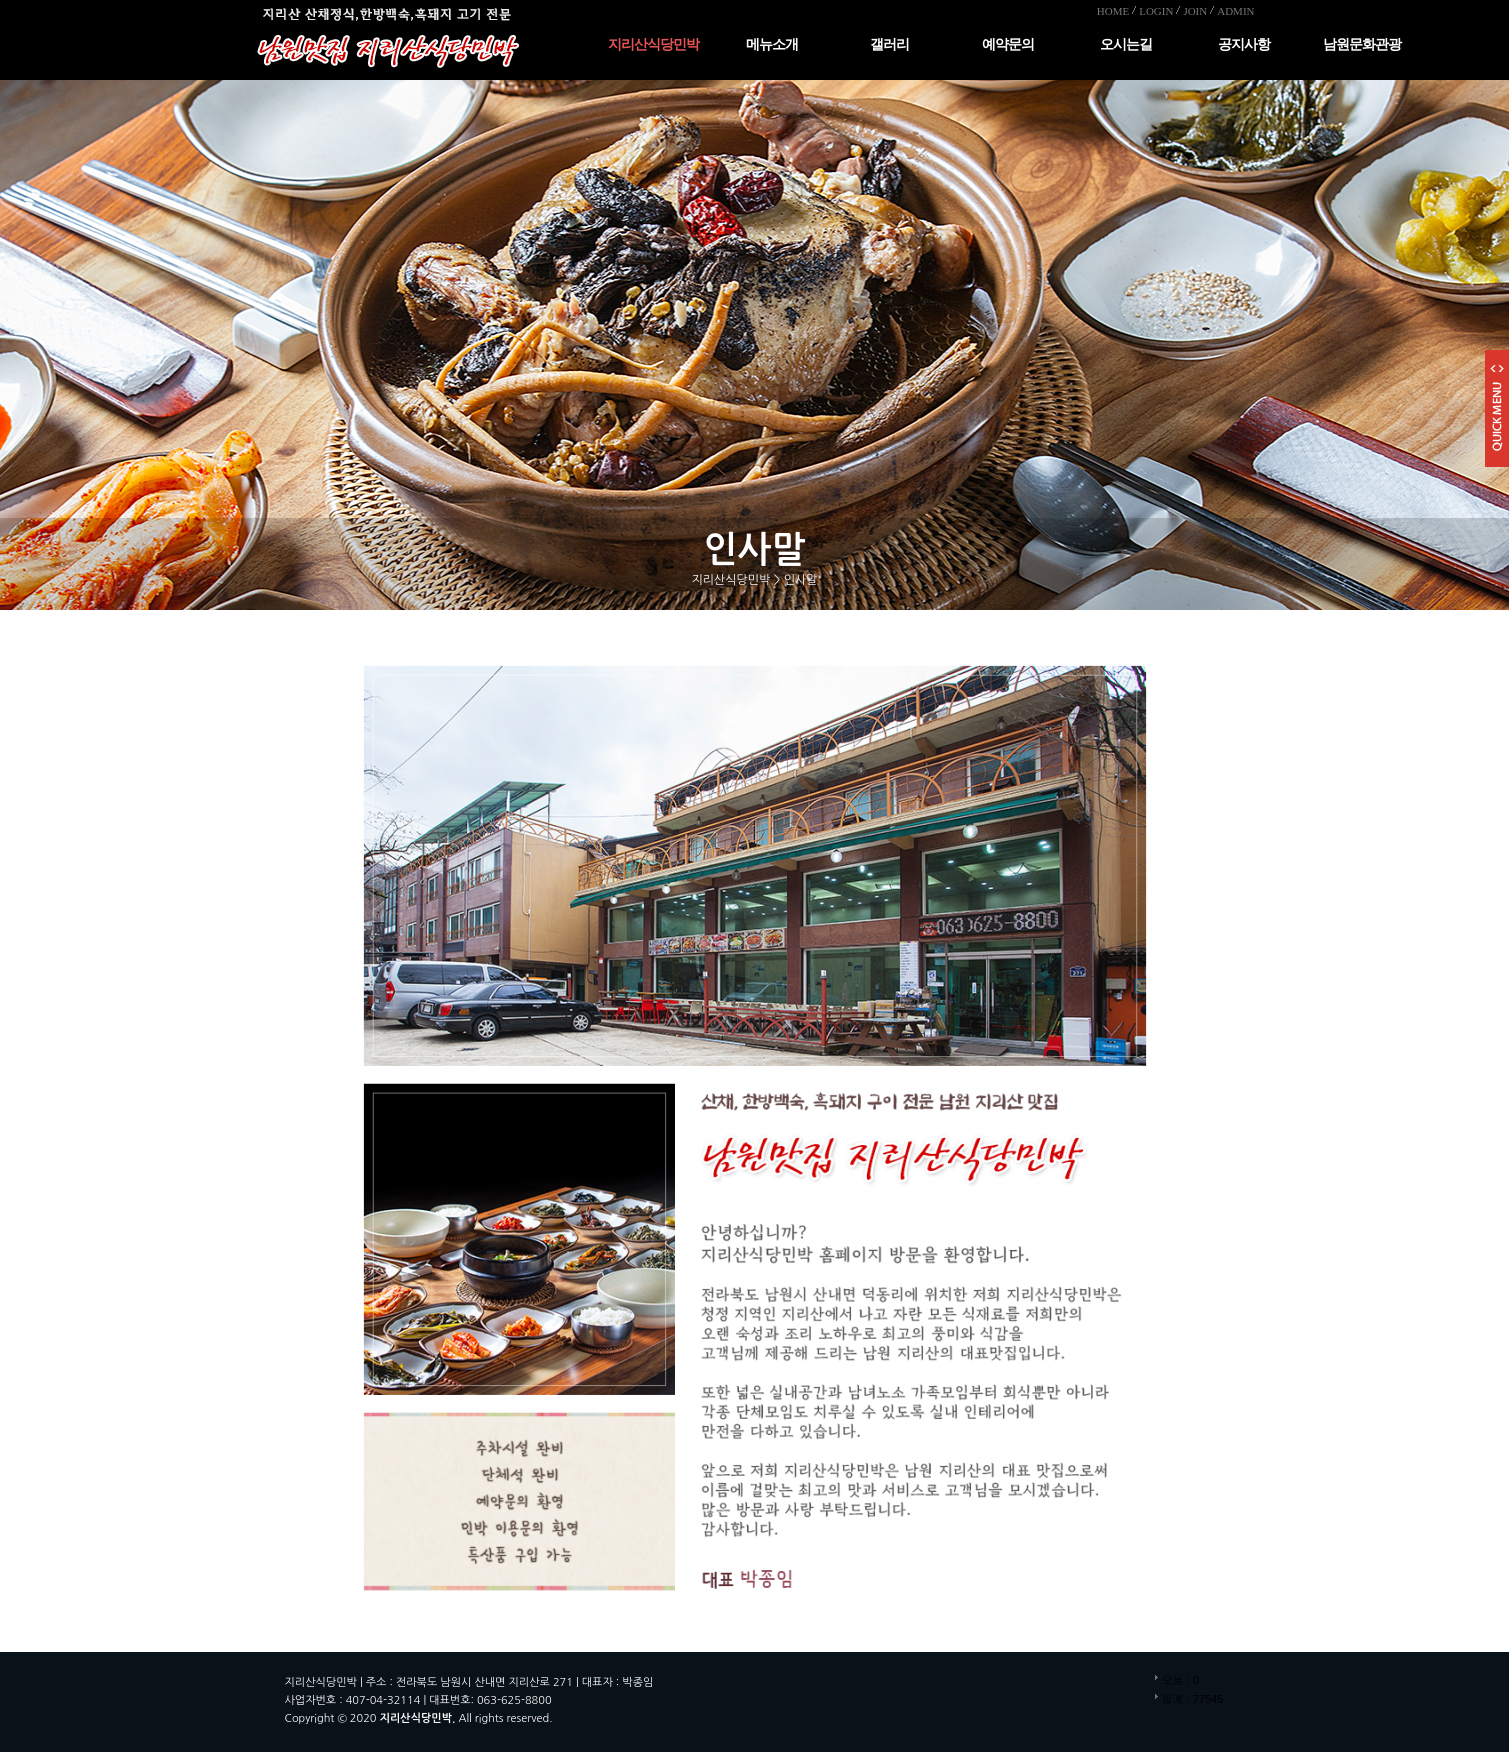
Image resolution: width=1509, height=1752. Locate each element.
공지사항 (1244, 44)
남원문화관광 (1362, 44)
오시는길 (1126, 44)
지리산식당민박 (653, 44)
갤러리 (889, 44)
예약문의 (1008, 44)
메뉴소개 (772, 44)
